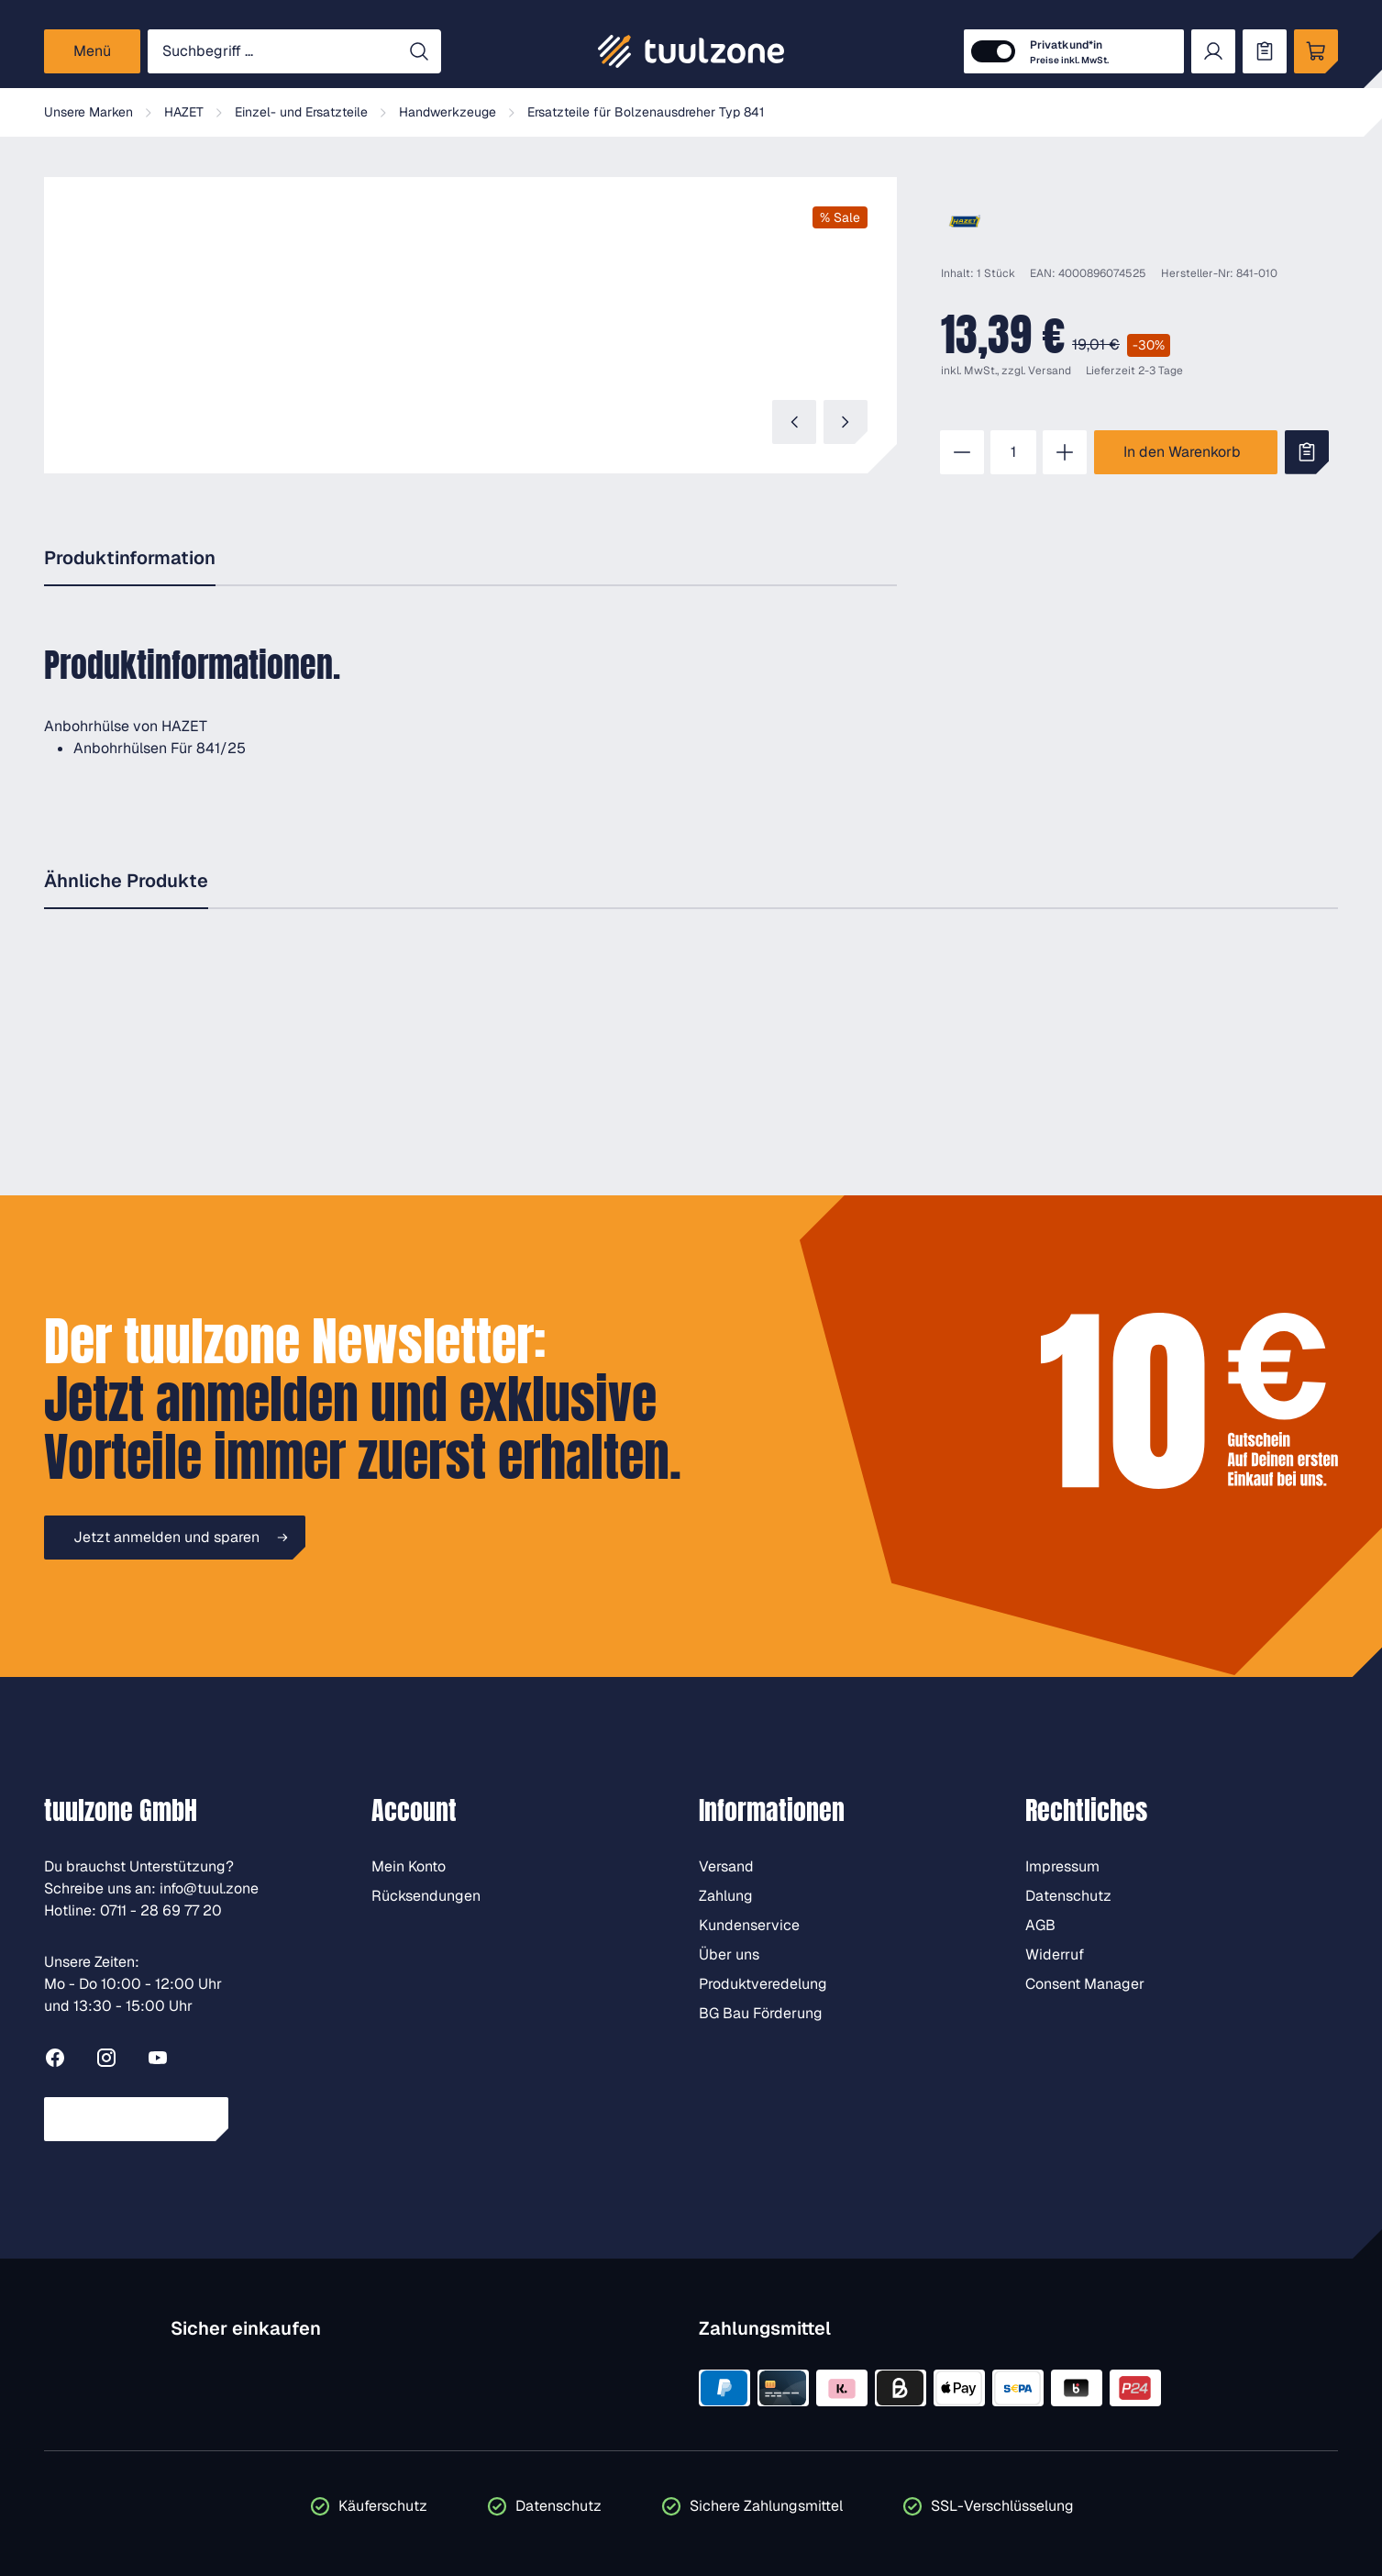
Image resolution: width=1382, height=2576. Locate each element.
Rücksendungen (426, 1895)
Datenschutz (1068, 1895)
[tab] (130, 559)
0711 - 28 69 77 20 (161, 1910)
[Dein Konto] (1213, 51)
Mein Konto (408, 1866)
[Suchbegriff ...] (272, 51)
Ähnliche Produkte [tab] (126, 881)
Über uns (729, 1954)
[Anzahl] (1013, 452)
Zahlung (726, 1895)
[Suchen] (419, 51)
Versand (1049, 370)
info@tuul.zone (209, 1888)
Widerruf (1054, 1954)
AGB (1040, 1925)
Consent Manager (1084, 1983)
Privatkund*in (1069, 52)
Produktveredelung (763, 1983)
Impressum (1062, 1866)
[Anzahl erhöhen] (1065, 452)
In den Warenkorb (1182, 451)
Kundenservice (749, 1925)
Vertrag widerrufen (136, 2118)
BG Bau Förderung (761, 2013)
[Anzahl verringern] (962, 452)
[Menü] (92, 51)
